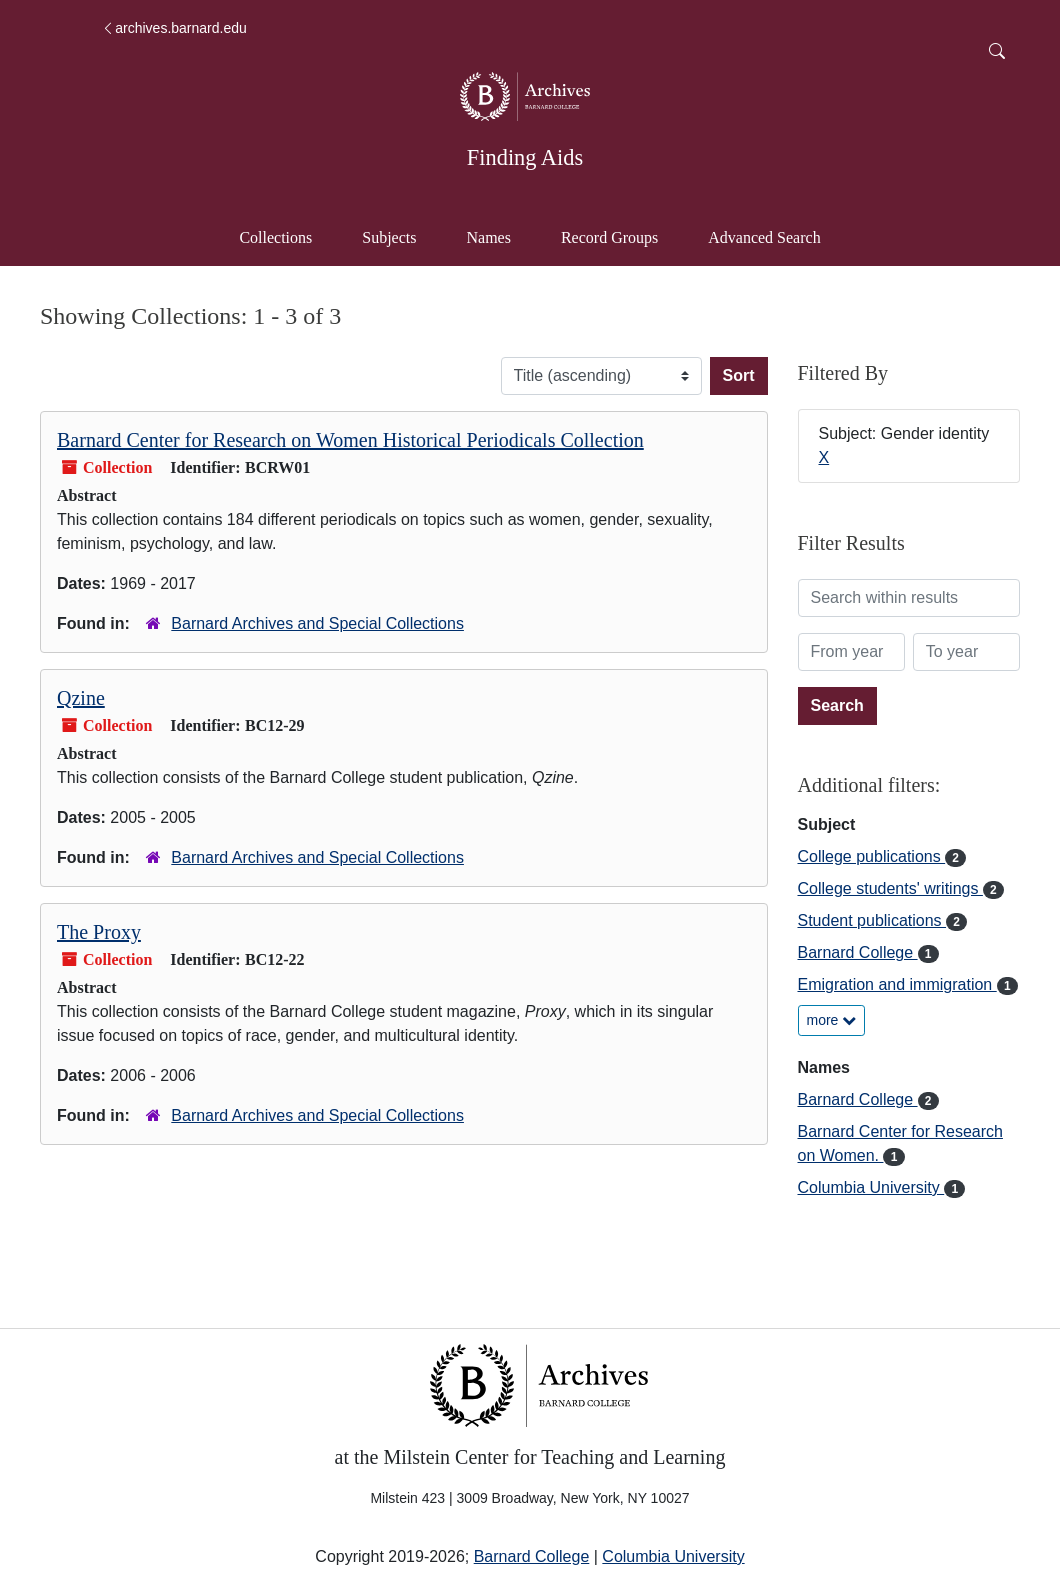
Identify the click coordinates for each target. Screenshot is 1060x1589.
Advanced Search (773, 235)
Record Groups (609, 237)
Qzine (81, 698)
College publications (872, 856)
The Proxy (99, 932)
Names (488, 237)
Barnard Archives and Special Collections (317, 623)
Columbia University (871, 1187)
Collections (275, 237)
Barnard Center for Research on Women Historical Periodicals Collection (350, 440)
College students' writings (890, 888)
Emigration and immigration (897, 984)
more (832, 1020)
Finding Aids (525, 157)
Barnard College (858, 952)
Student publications (872, 920)
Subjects (389, 237)
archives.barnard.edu (174, 28)
